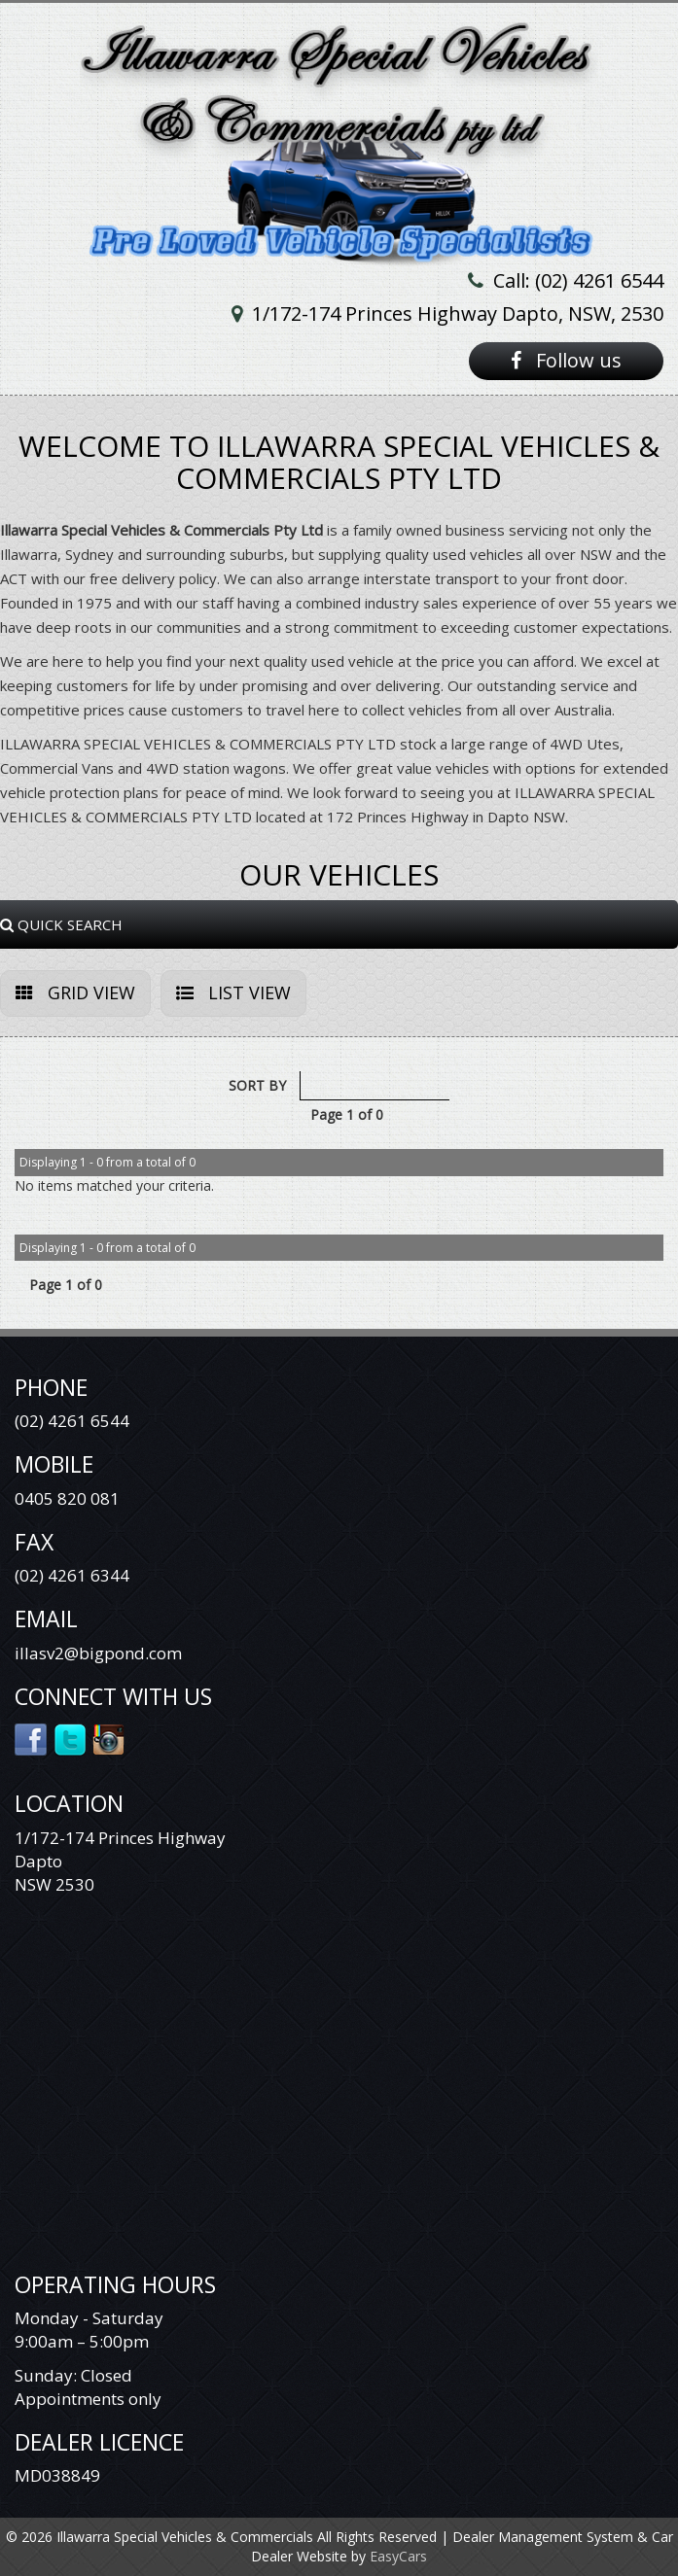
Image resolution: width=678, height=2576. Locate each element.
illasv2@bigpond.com (98, 1653)
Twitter (71, 1738)
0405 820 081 (67, 1498)
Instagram (109, 1738)
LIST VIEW (233, 992)
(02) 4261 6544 (72, 1421)
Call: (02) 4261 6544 (578, 280)
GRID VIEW (75, 992)
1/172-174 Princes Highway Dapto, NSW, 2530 (457, 313)
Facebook (32, 1738)
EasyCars (398, 2556)
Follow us (566, 360)
